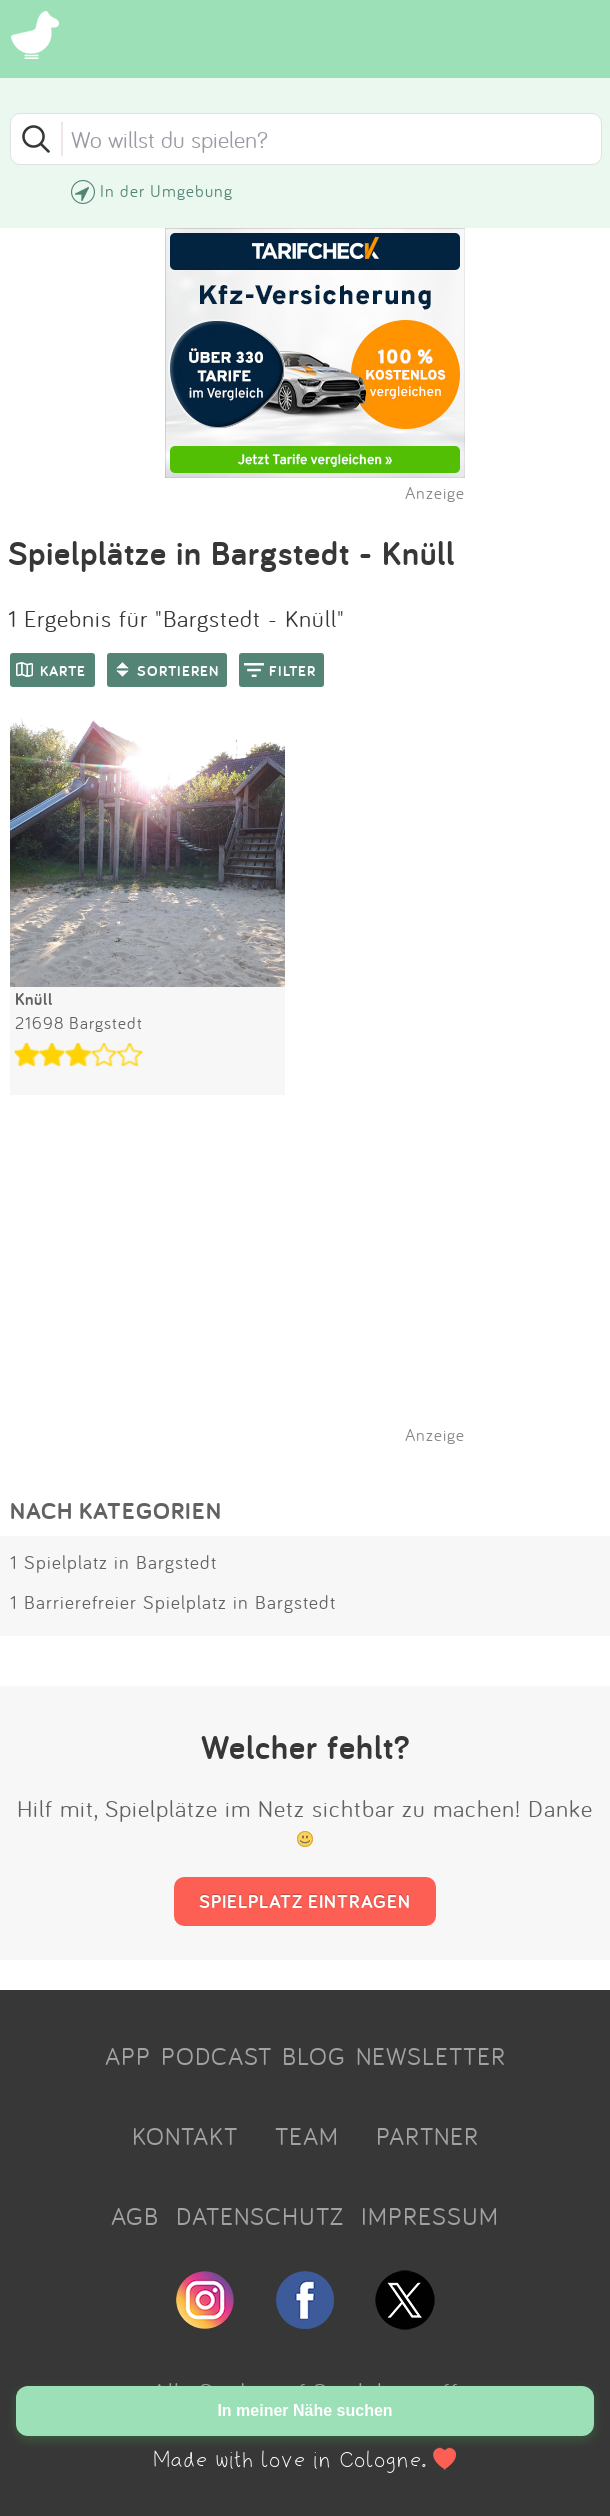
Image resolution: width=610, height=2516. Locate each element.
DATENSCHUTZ (260, 2216)
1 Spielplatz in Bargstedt (113, 1562)
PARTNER (427, 2136)
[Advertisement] (315, 1295)
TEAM (307, 2136)
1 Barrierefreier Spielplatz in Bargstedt (173, 1602)
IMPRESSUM (430, 2216)
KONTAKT (185, 2136)
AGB (135, 2216)
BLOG (314, 2056)
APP (128, 2056)
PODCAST (216, 2056)
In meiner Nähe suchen (304, 2410)
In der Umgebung (166, 190)
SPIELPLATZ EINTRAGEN (305, 1901)
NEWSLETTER (431, 2056)
